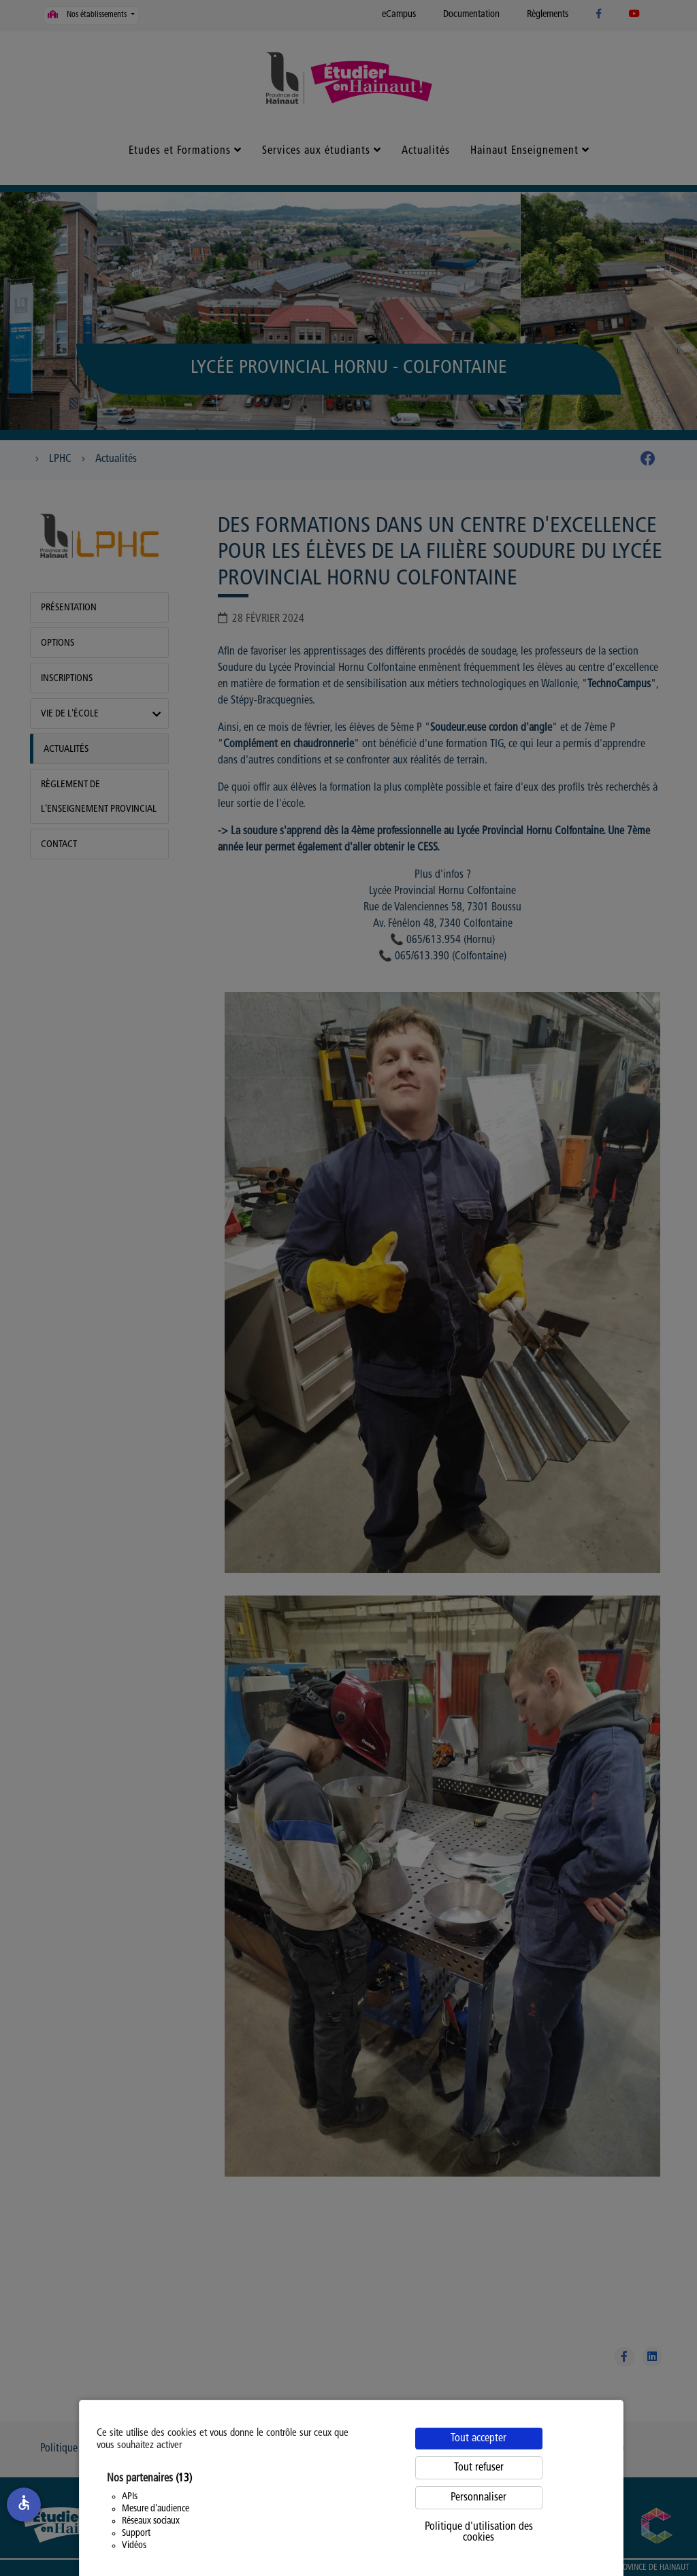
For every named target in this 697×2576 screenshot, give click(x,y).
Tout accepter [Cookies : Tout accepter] (478, 2438)
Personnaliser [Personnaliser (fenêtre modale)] (478, 2497)
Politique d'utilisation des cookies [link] (479, 2532)
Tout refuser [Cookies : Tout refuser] (479, 2467)
